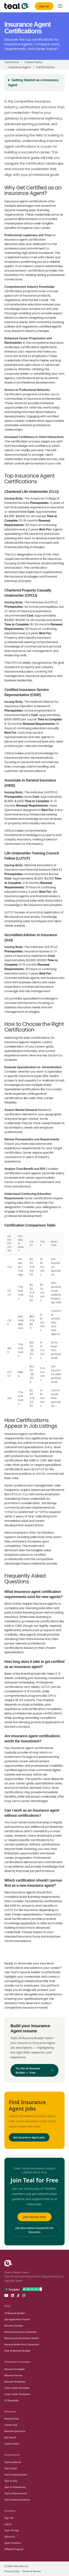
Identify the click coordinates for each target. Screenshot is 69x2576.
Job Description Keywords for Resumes (34, 2230)
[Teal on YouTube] (6, 2295)
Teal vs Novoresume (15, 2474)
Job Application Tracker (17, 2319)
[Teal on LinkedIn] (12, 2295)
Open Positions (12, 2543)
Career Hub (10, 2425)
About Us (9, 2536)
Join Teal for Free (34, 2217)
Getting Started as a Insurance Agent (33, 82)
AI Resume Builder (14, 2313)
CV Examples (11, 2400)
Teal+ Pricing (11, 2530)
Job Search (10, 2437)
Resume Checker (13, 2325)
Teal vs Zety (10, 2480)
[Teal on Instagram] (23, 2295)
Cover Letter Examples (17, 2388)
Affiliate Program (13, 2549)
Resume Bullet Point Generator (21, 2344)
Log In (8, 2524)
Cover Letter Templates (17, 2394)
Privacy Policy (12, 2571)
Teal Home (11, 62)
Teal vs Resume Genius (17, 2499)
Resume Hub (11, 2418)
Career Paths (33, 62)
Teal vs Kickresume (15, 2487)
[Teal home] (16, 6)
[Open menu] (60, 6)
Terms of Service (31, 2571)
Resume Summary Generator (20, 2332)
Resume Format (13, 2375)
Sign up (44, 6)
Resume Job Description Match (21, 2338)
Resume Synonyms (15, 2431)
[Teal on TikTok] (18, 2295)
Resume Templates (15, 2381)
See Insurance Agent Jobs (29, 2137)
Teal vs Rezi (10, 2468)
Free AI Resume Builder (17, 2350)
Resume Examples (14, 2369)
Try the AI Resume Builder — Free (34, 2070)
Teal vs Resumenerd (15, 2493)
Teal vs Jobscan (12, 2462)
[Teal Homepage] (8, 2263)
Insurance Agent (20, 67)
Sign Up (8, 2517)
